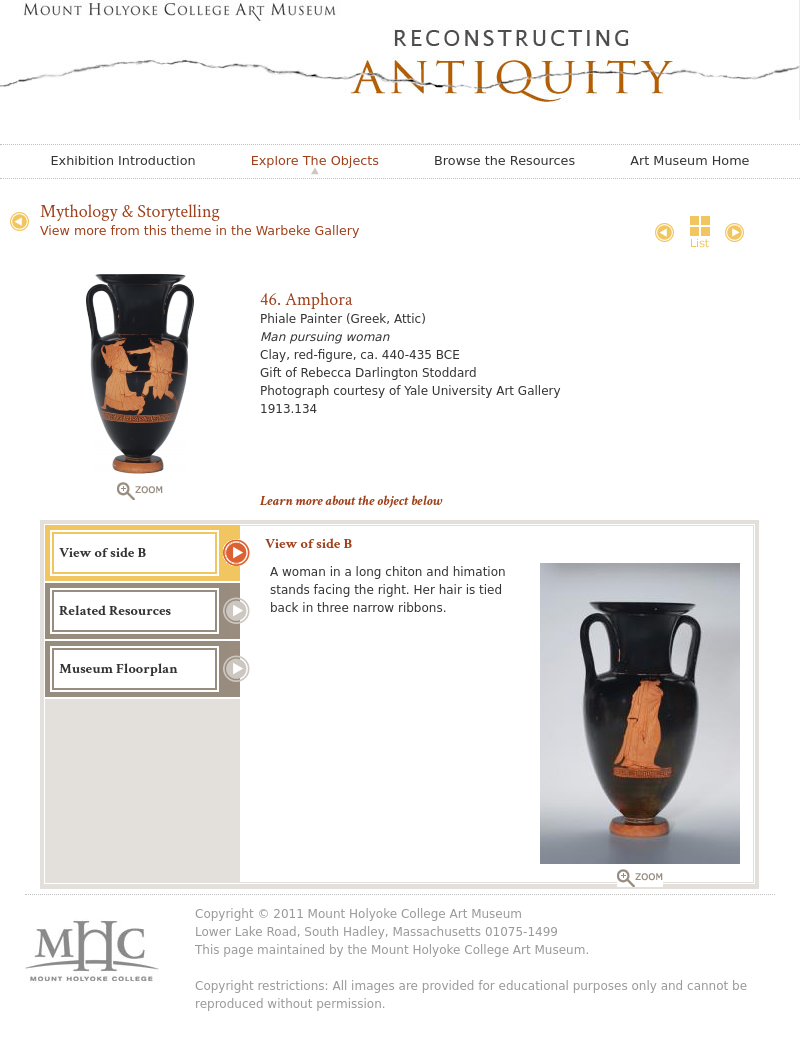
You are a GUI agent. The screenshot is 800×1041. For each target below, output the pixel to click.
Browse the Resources (504, 160)
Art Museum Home (689, 160)
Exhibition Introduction (123, 160)
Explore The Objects (315, 160)
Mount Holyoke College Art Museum (478, 950)
